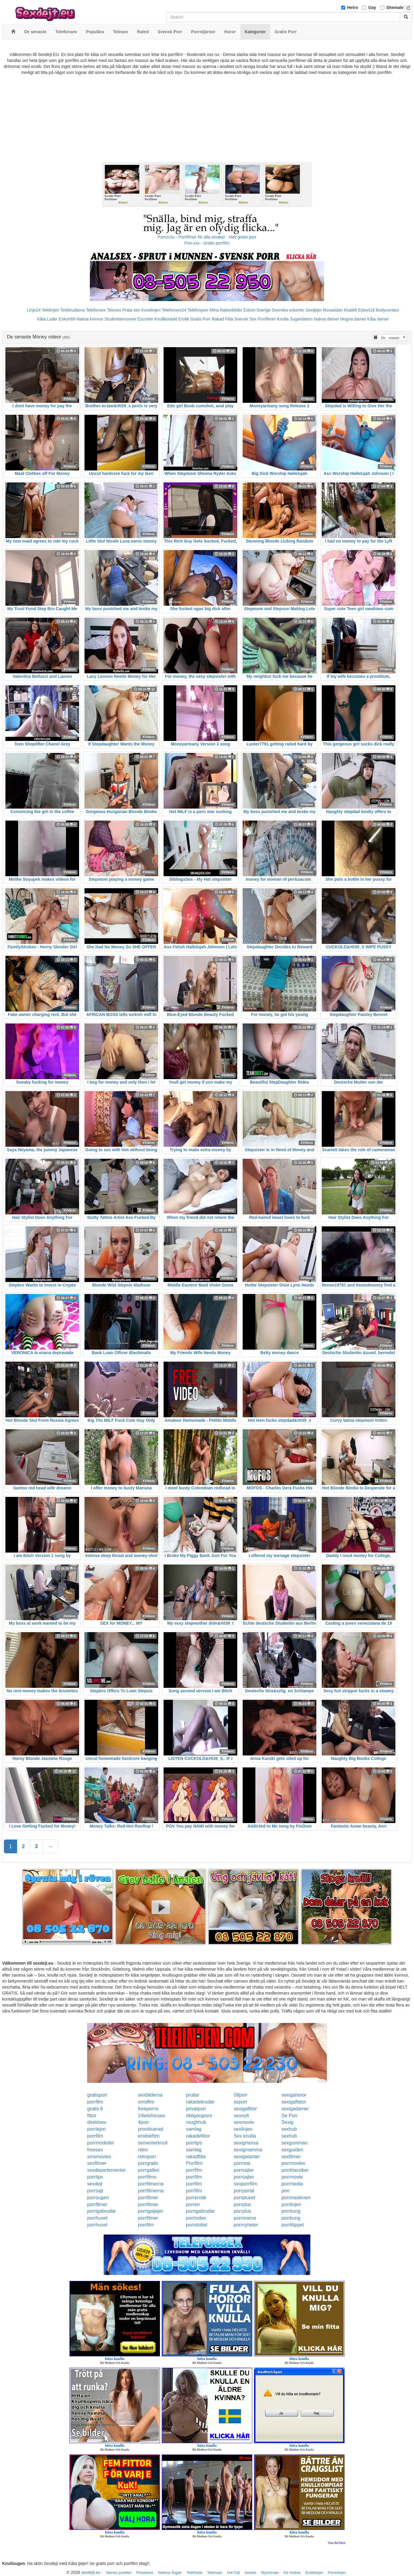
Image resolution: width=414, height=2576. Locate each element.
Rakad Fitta (222, 319)
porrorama (245, 2217)
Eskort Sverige (257, 310)
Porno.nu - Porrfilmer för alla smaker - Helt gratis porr (207, 237)
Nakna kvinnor (89, 319)
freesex (95, 2149)
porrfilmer (148, 2197)
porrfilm (95, 2101)
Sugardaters (301, 319)
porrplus (242, 2204)
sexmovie (244, 2122)
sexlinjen (243, 2129)
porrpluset (244, 2197)
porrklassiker (295, 2170)
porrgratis (148, 2163)
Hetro (352, 7)
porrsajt (95, 2190)
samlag (194, 2129)
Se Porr (289, 2115)
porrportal (244, 2190)
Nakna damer (326, 319)
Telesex (114, 310)
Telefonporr (198, 310)
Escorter (145, 319)
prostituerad (151, 2129)
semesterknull (153, 2142)
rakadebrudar (200, 2101)
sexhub (289, 2129)
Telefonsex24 (174, 310)
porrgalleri (148, 2170)
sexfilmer (290, 2156)
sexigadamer (295, 2108)
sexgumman (294, 2142)
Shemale (395, 7)
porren (193, 2204)
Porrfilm (194, 2163)
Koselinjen (151, 310)
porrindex (196, 2217)
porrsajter (244, 2170)
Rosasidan (333, 310)
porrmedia (292, 2183)
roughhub (196, 2122)
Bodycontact (387, 310)
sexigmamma (248, 2149)
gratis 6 (95, 2108)
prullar (192, 2094)
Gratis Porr (200, 319)
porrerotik (196, 2197)
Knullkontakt (165, 319)
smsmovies (99, 2156)
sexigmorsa (246, 2142)
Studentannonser (121, 319)
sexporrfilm (245, 2183)
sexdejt (94, 2183)
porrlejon (96, 2129)
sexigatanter (247, 2156)
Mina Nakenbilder (226, 310)
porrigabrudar (101, 2211)
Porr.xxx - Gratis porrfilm (207, 243)
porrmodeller (100, 2142)
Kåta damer (378, 319)
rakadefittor (198, 2135)
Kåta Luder (47, 319)
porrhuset (97, 2217)
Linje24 (33, 310)
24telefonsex (151, 2115)
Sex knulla (245, 2135)
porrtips (194, 2142)
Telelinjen (50, 310)
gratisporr (97, 2094)
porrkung (290, 2211)
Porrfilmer (267, 319)
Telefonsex (96, 310)
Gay (372, 7)
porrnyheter (246, 2224)
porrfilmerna (151, 2183)
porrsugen (98, 2197)
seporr (240, 2101)
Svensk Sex (245, 319)
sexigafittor (245, 2108)
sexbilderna (150, 2094)
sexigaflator (293, 2101)
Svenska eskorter (288, 310)
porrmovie (292, 2176)
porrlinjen (291, 2204)
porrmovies (293, 2163)
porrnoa (242, 2163)
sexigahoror (293, 2094)
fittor (91, 2115)
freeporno (148, 2108)
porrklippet (292, 2224)
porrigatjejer (150, 2211)
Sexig (287, 2122)
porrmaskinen (295, 2197)
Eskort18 (366, 310)
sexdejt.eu (90, 2572)
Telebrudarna (72, 310)
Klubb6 (350, 310)
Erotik (183, 319)
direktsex (96, 2122)
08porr (240, 2094)
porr (285, 2190)
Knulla (283, 319)
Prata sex (131, 310)
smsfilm (146, 2101)
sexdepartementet (106, 2170)
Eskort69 (67, 319)
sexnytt (241, 2115)
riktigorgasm (199, 2115)
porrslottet (196, 2224)
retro (143, 2149)
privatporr (196, 2108)
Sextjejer (314, 310)
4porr (143, 2122)
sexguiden (292, 2149)
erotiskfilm (149, 2135)
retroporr (147, 2156)
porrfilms (147, 2176)
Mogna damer (353, 319)
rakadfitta (196, 2156)
